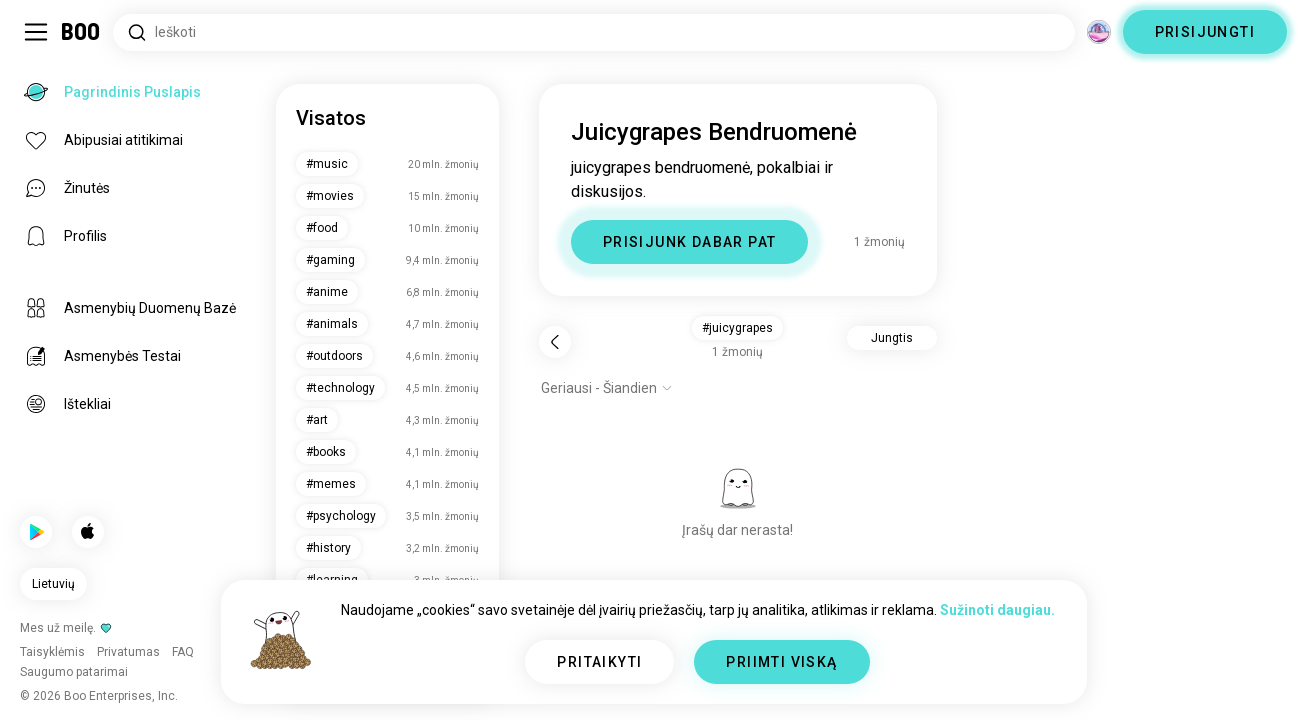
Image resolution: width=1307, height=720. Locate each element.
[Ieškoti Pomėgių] (594, 32)
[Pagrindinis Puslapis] (81, 32)
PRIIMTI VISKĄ (781, 662)
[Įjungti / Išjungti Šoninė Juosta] (36, 32)
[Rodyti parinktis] (607, 388)
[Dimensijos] (1099, 32)
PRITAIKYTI (599, 662)
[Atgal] (555, 342)
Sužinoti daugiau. (997, 610)
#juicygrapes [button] (737, 328)
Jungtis (892, 338)
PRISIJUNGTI (1205, 32)
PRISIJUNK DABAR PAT (690, 242)
